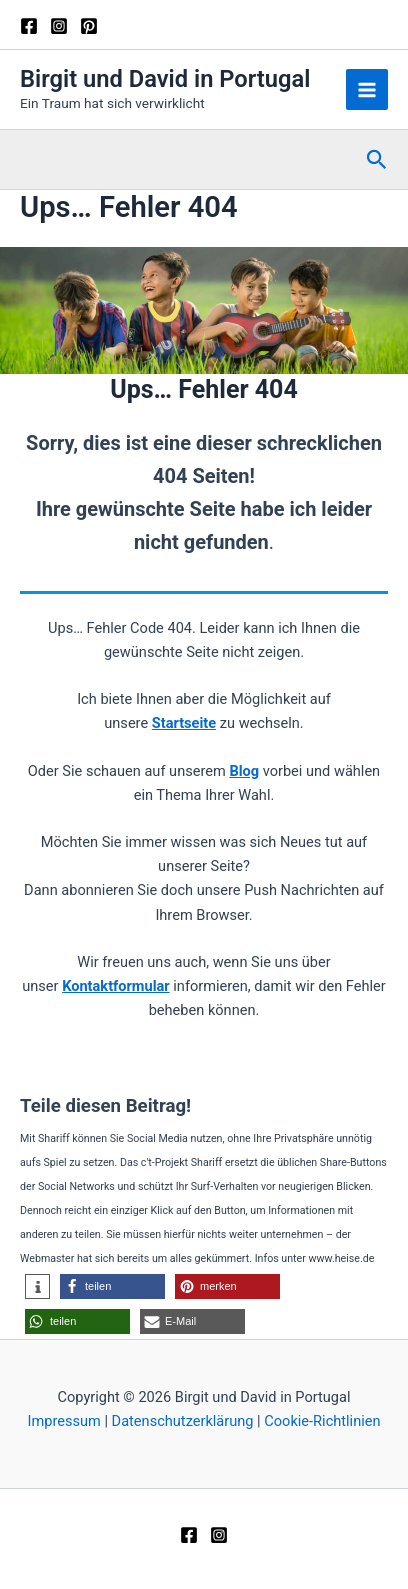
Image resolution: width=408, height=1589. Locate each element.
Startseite (184, 723)
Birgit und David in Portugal (165, 79)
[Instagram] (59, 26)
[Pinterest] (89, 26)
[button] (377, 160)
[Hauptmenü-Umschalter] (367, 90)
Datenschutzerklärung (183, 1421)
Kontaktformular (116, 986)
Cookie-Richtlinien (322, 1421)
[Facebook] (29, 26)
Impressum (63, 1421)
